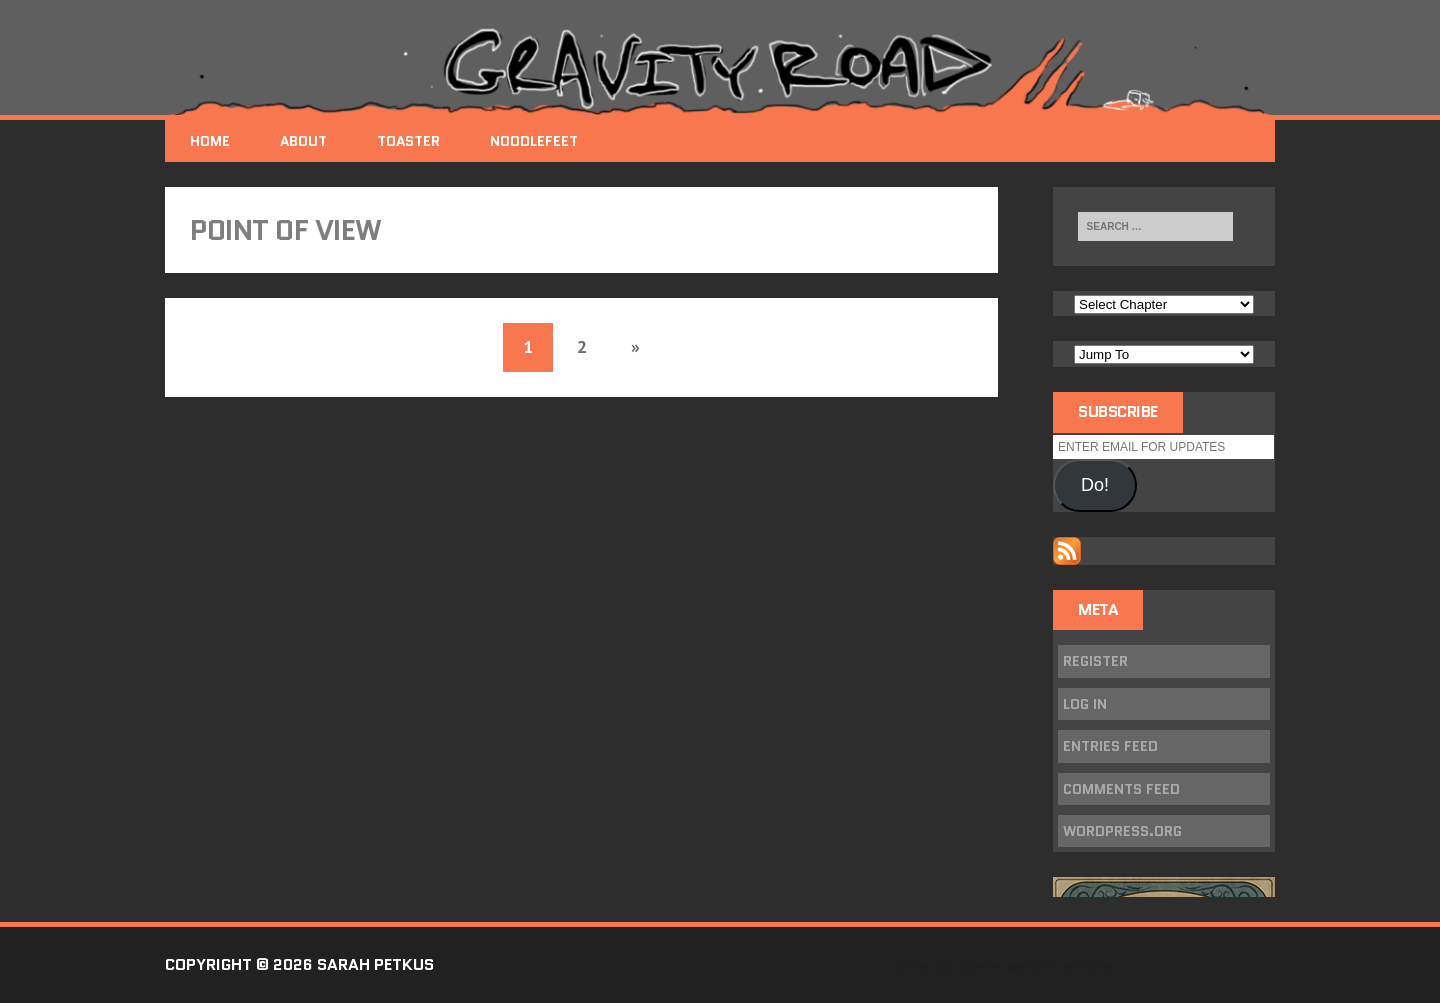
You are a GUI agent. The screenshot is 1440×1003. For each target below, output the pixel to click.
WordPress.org (1122, 831)
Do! (1095, 485)
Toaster (408, 141)
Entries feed (1110, 746)
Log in (1085, 704)
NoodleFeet (534, 141)
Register (1095, 661)
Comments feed (1121, 789)
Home (210, 141)
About (303, 141)
